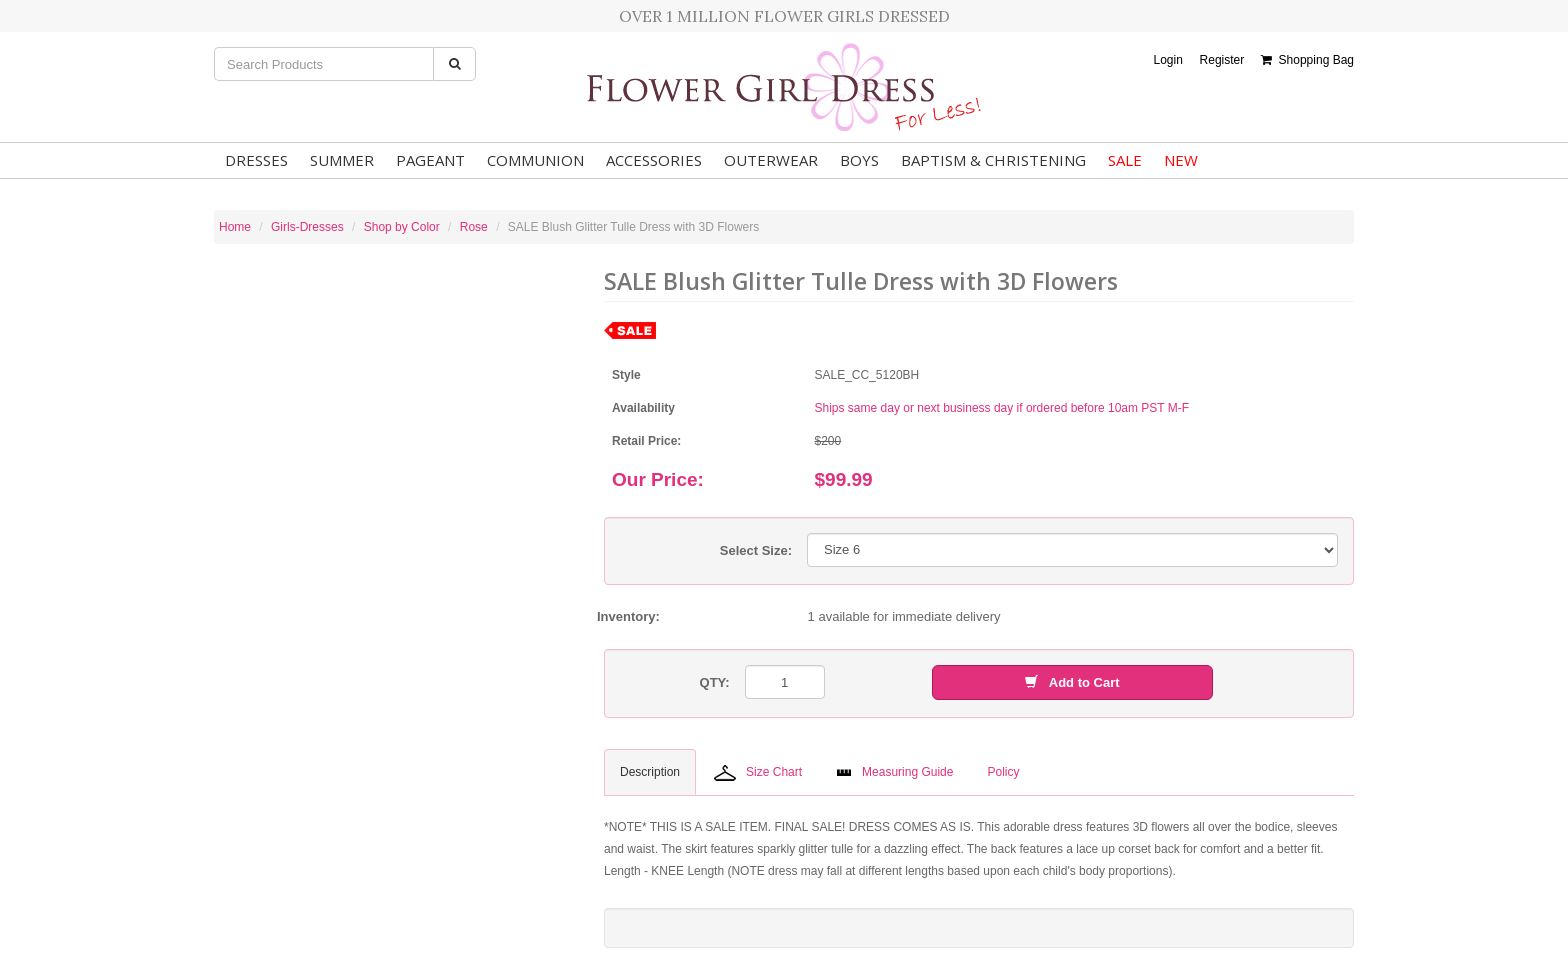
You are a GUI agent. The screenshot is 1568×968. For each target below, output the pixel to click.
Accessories (654, 160)
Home (235, 227)
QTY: (715, 682)
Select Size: (756, 550)
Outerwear (771, 160)
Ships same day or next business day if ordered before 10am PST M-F (1002, 408)
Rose (474, 227)
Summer (342, 160)
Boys (859, 160)
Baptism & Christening (993, 160)
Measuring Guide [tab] (894, 772)
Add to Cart (1072, 682)
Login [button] (1167, 60)
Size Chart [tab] (758, 773)
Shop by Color (402, 227)
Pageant (430, 160)
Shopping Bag (1307, 60)
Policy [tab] (1003, 772)
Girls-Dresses (307, 227)
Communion (535, 160)
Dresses (256, 160)
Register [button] (1222, 60)
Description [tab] (650, 772)
